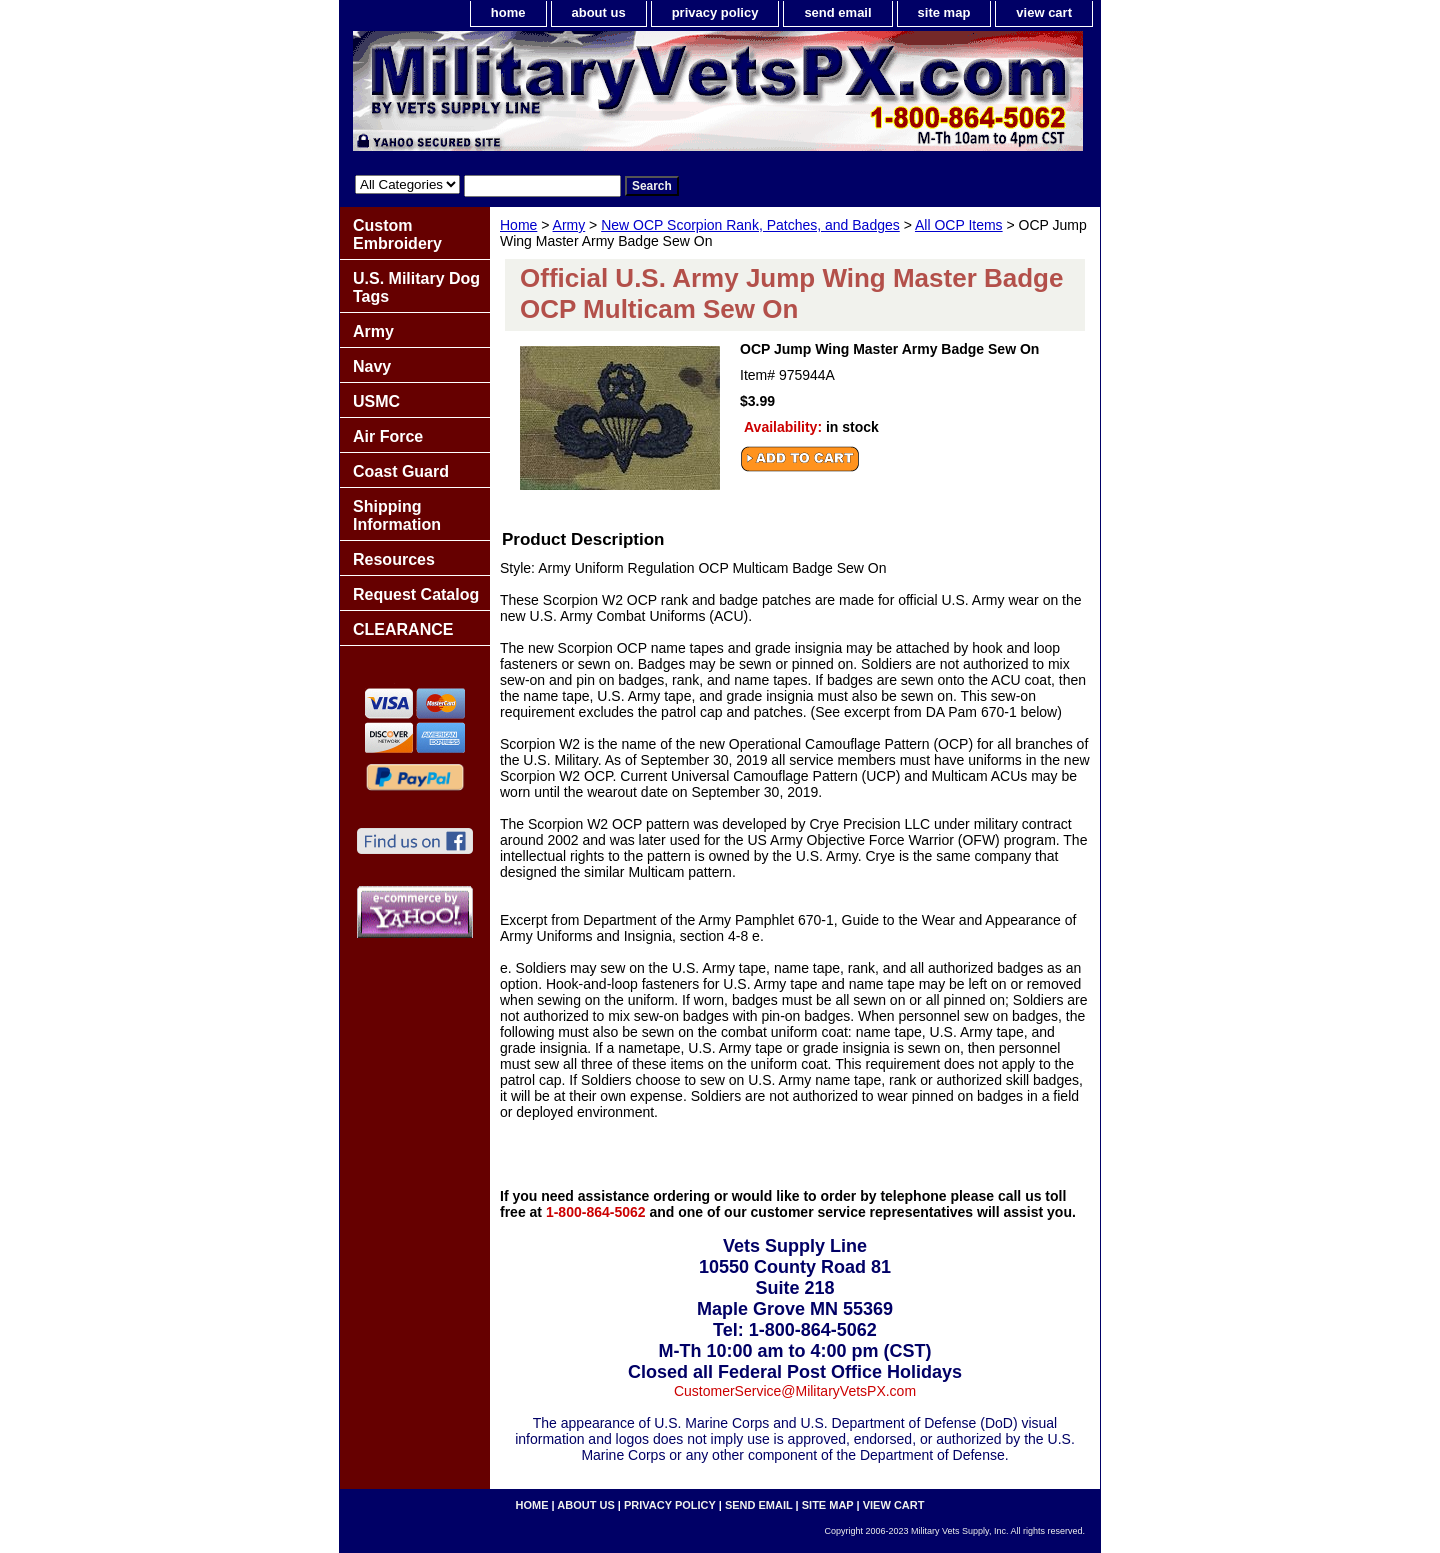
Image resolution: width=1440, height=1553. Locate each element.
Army (569, 225)
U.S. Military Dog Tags (416, 287)
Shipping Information (397, 515)
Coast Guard (401, 471)
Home (518, 225)
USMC (376, 401)
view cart (1044, 12)
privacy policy (715, 12)
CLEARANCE (403, 629)
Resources (394, 559)
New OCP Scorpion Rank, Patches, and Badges (750, 225)
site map (944, 12)
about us (599, 12)
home (508, 12)
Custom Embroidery (397, 234)
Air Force (388, 436)
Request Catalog (416, 594)
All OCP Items (959, 225)
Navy (372, 366)
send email (837, 12)
